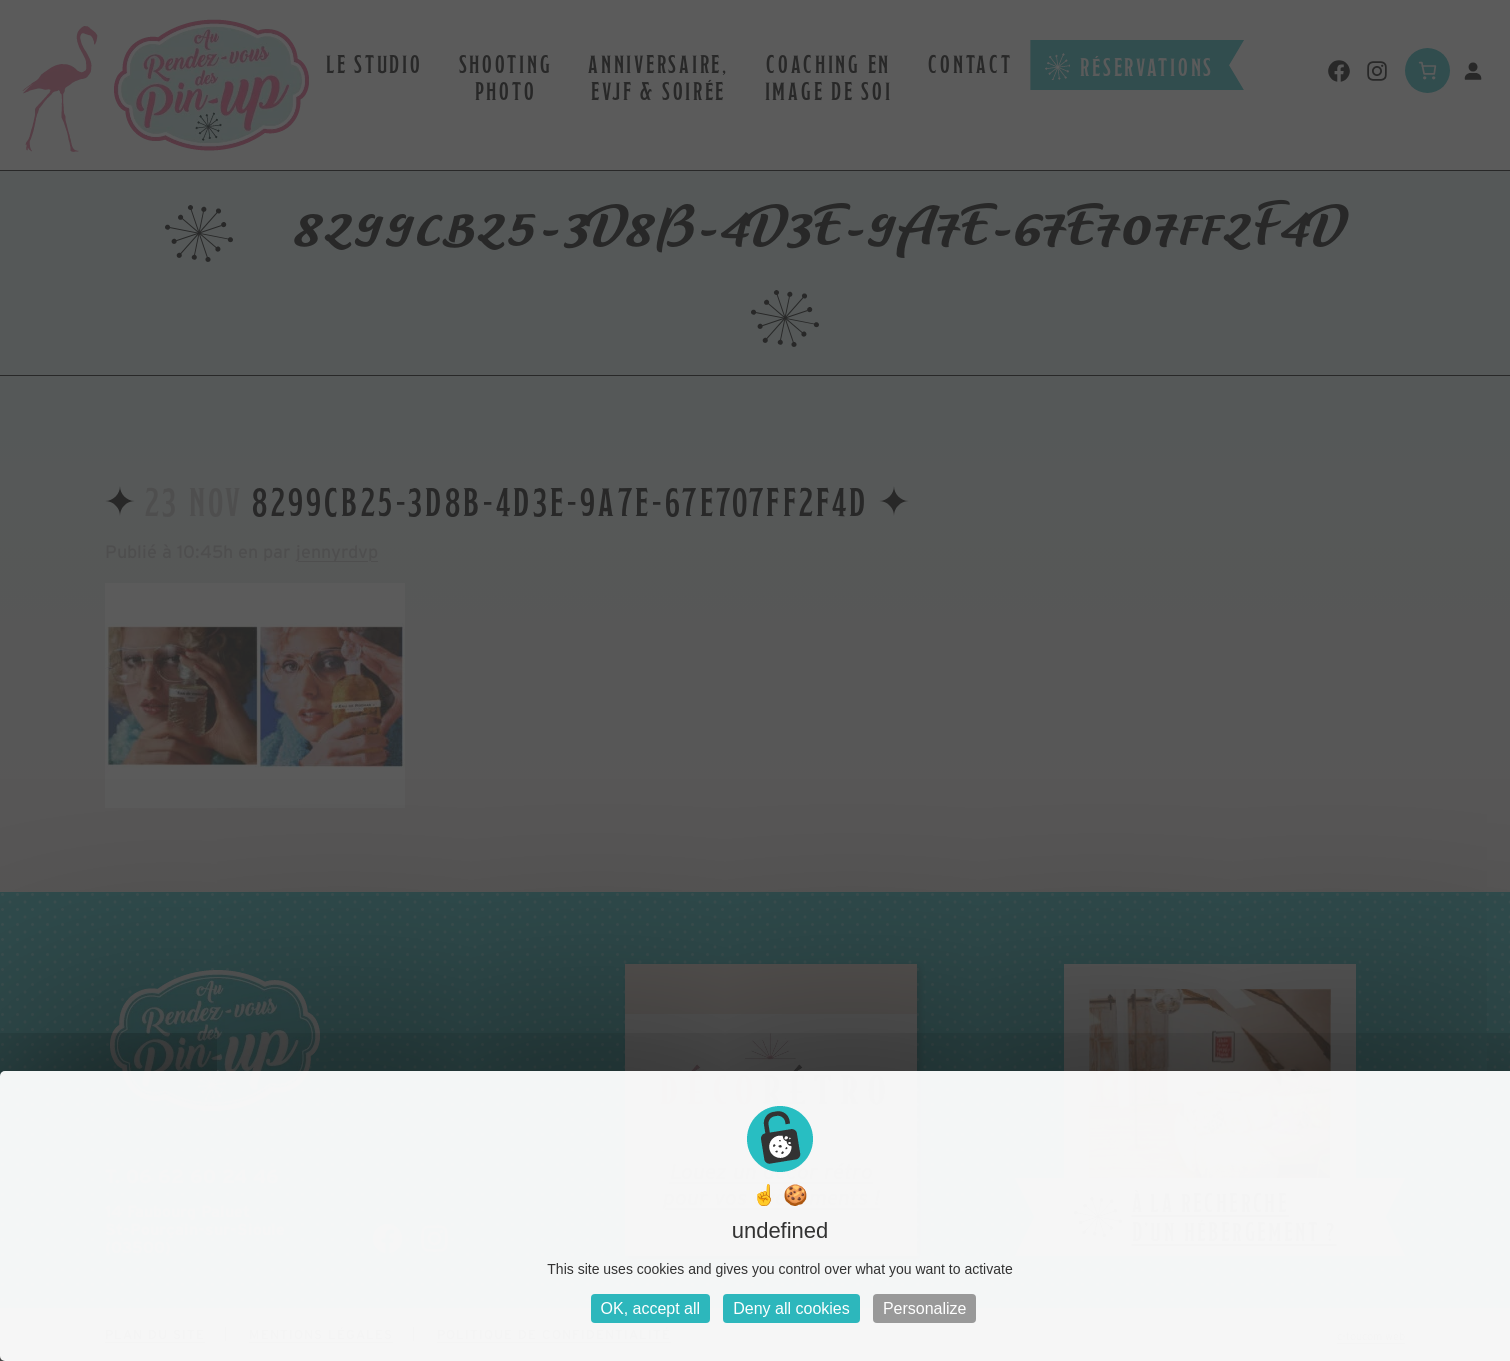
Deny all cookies (791, 1308)
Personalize (925, 1308)
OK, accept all (651, 1308)
